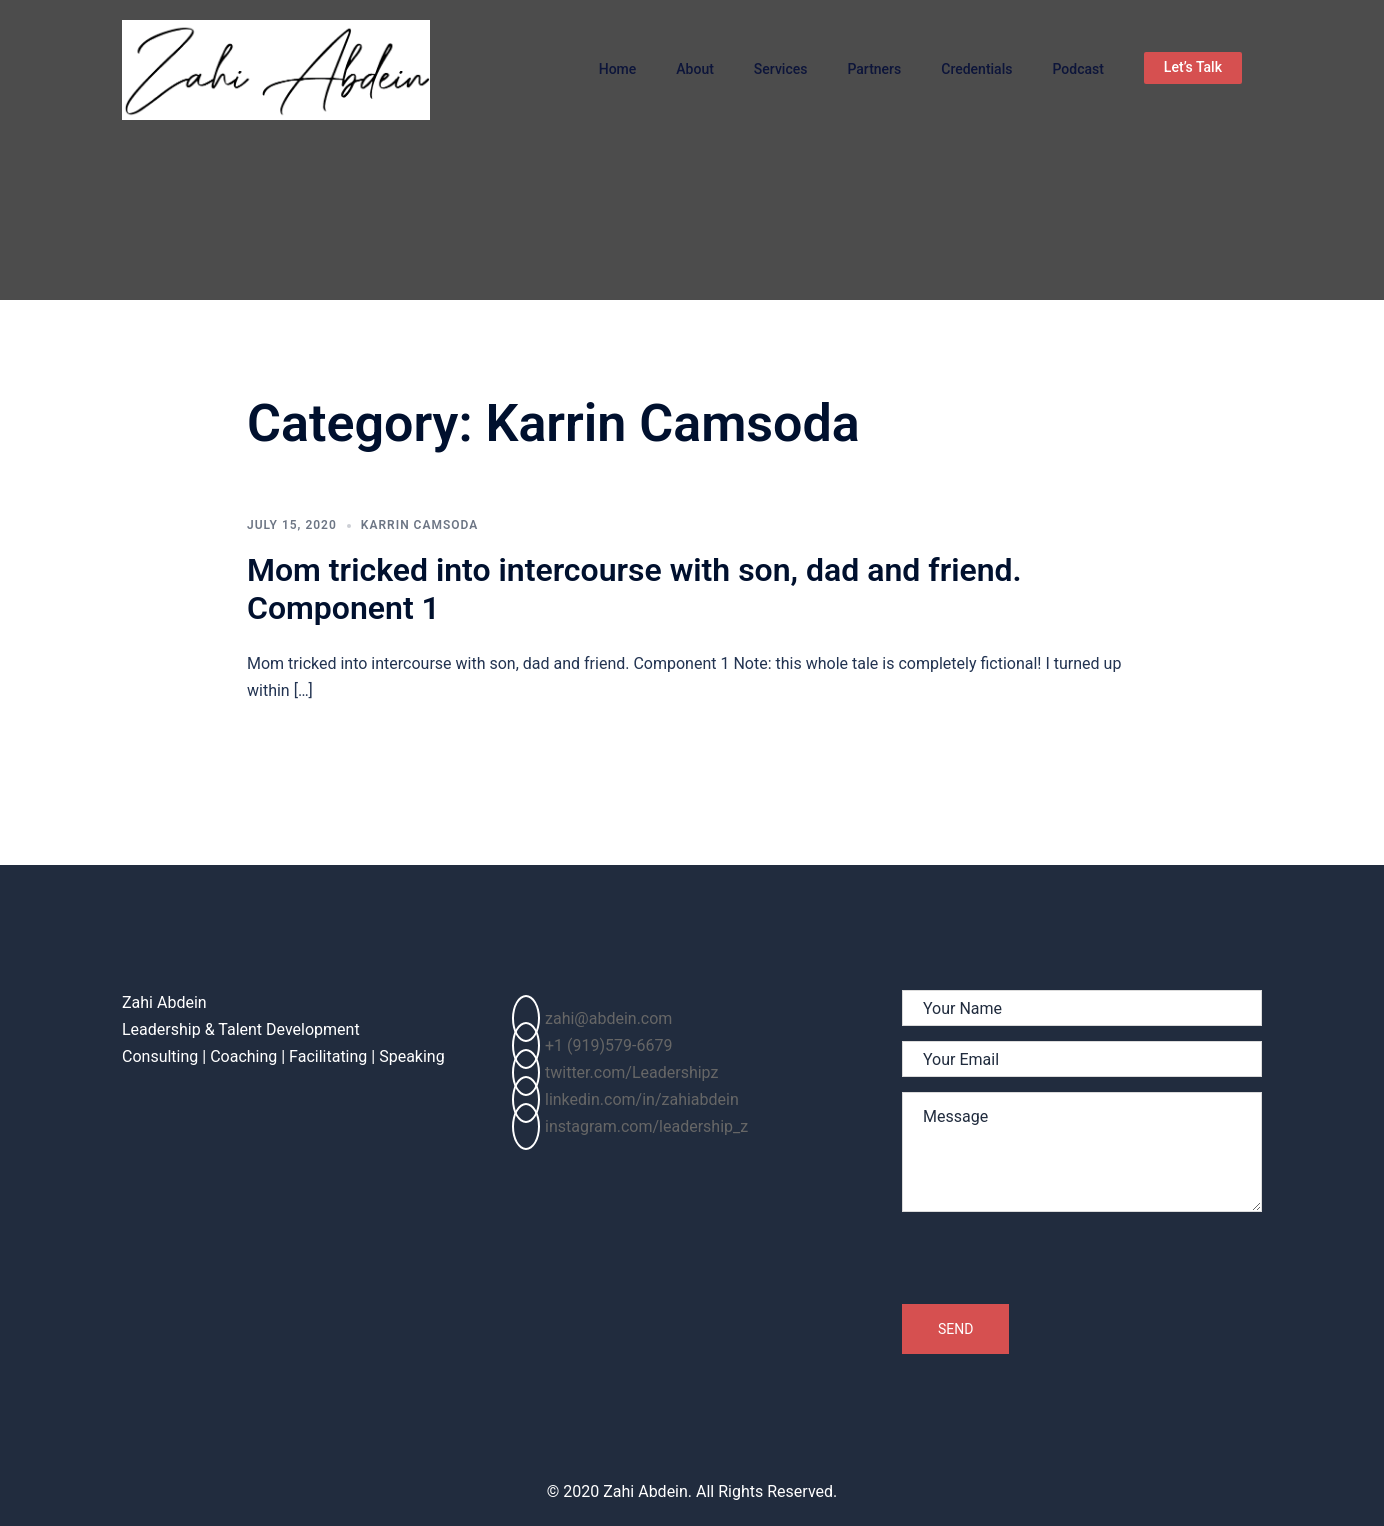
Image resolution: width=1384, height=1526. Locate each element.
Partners (874, 69)
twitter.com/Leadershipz (615, 1072)
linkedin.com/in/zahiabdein (625, 1099)
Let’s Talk (1193, 67)
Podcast (1077, 69)
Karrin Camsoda (419, 525)
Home (618, 69)
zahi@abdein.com (592, 1018)
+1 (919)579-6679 (592, 1045)
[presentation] (1054, 1265)
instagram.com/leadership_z (630, 1126)
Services (781, 69)
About (695, 69)
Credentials (976, 69)
